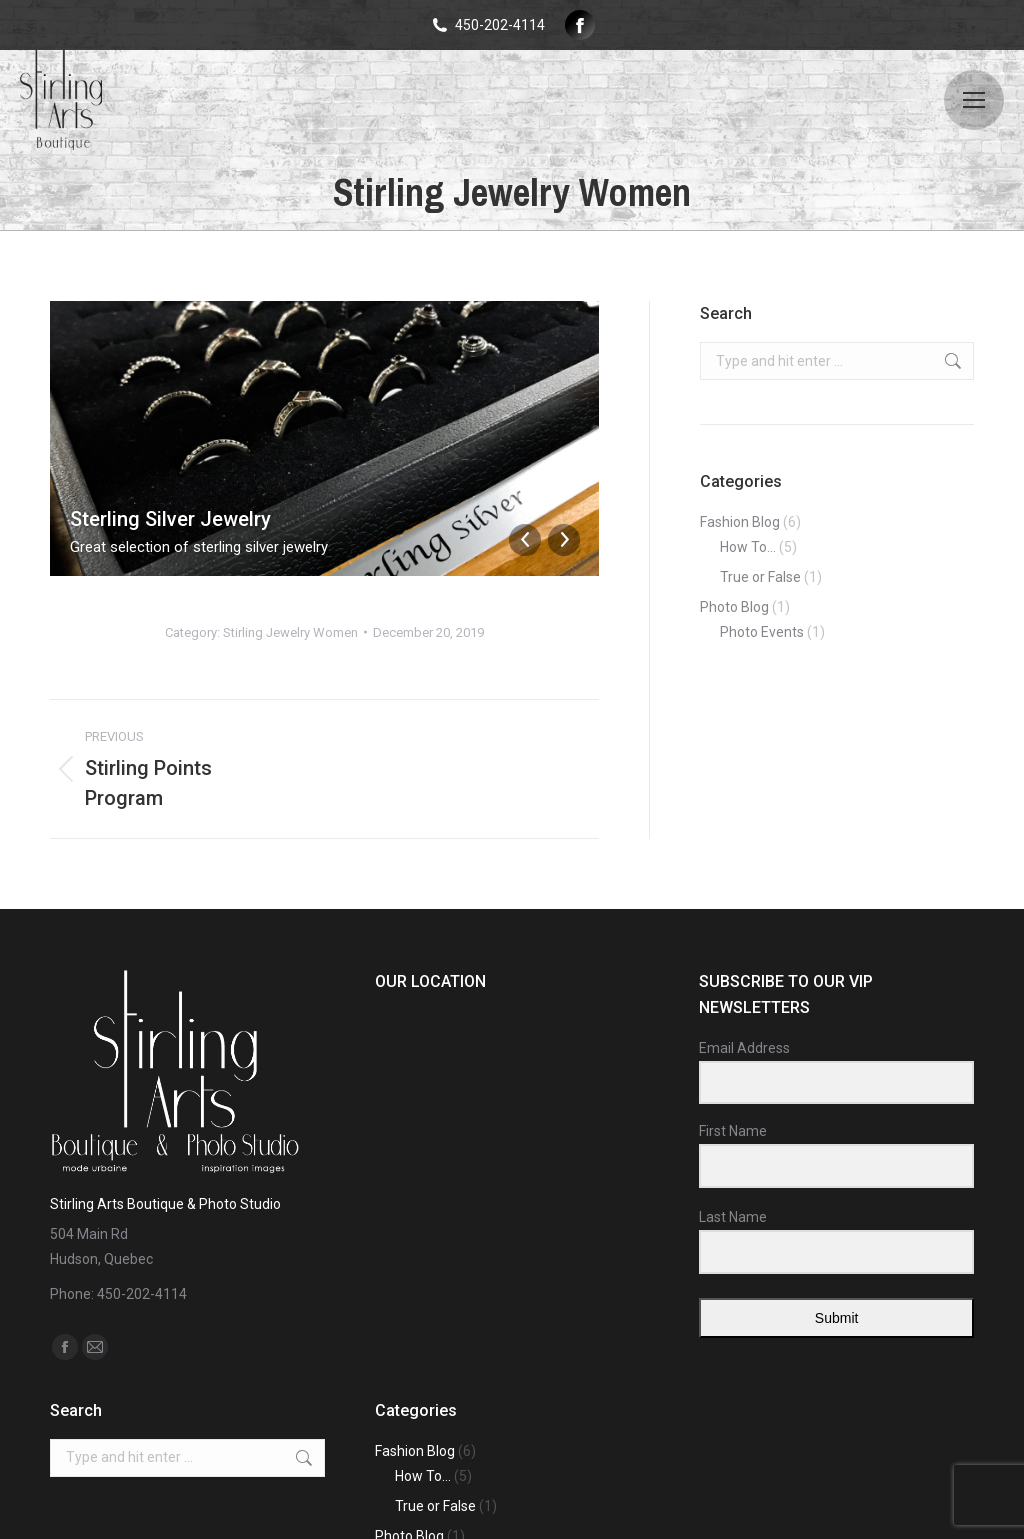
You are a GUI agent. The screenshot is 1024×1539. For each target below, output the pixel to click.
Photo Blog (734, 607)
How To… (748, 547)
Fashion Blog (740, 522)
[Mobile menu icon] (974, 100)
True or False (760, 577)
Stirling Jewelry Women (290, 632)
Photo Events (762, 632)
